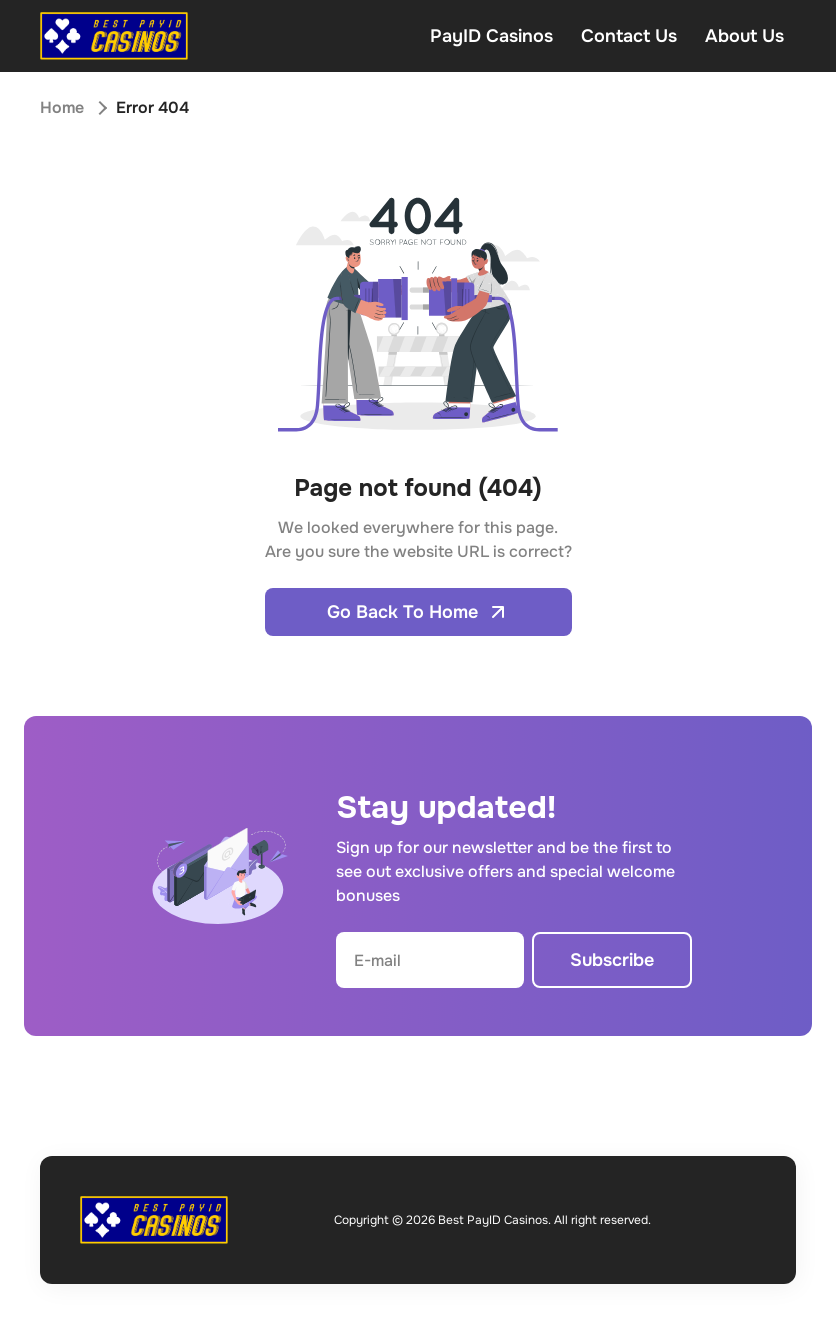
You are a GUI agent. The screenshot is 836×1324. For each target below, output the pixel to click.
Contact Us (629, 36)
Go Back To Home (418, 612)
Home (62, 107)
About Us (744, 36)
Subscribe (612, 960)
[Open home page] (114, 36)
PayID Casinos (491, 36)
